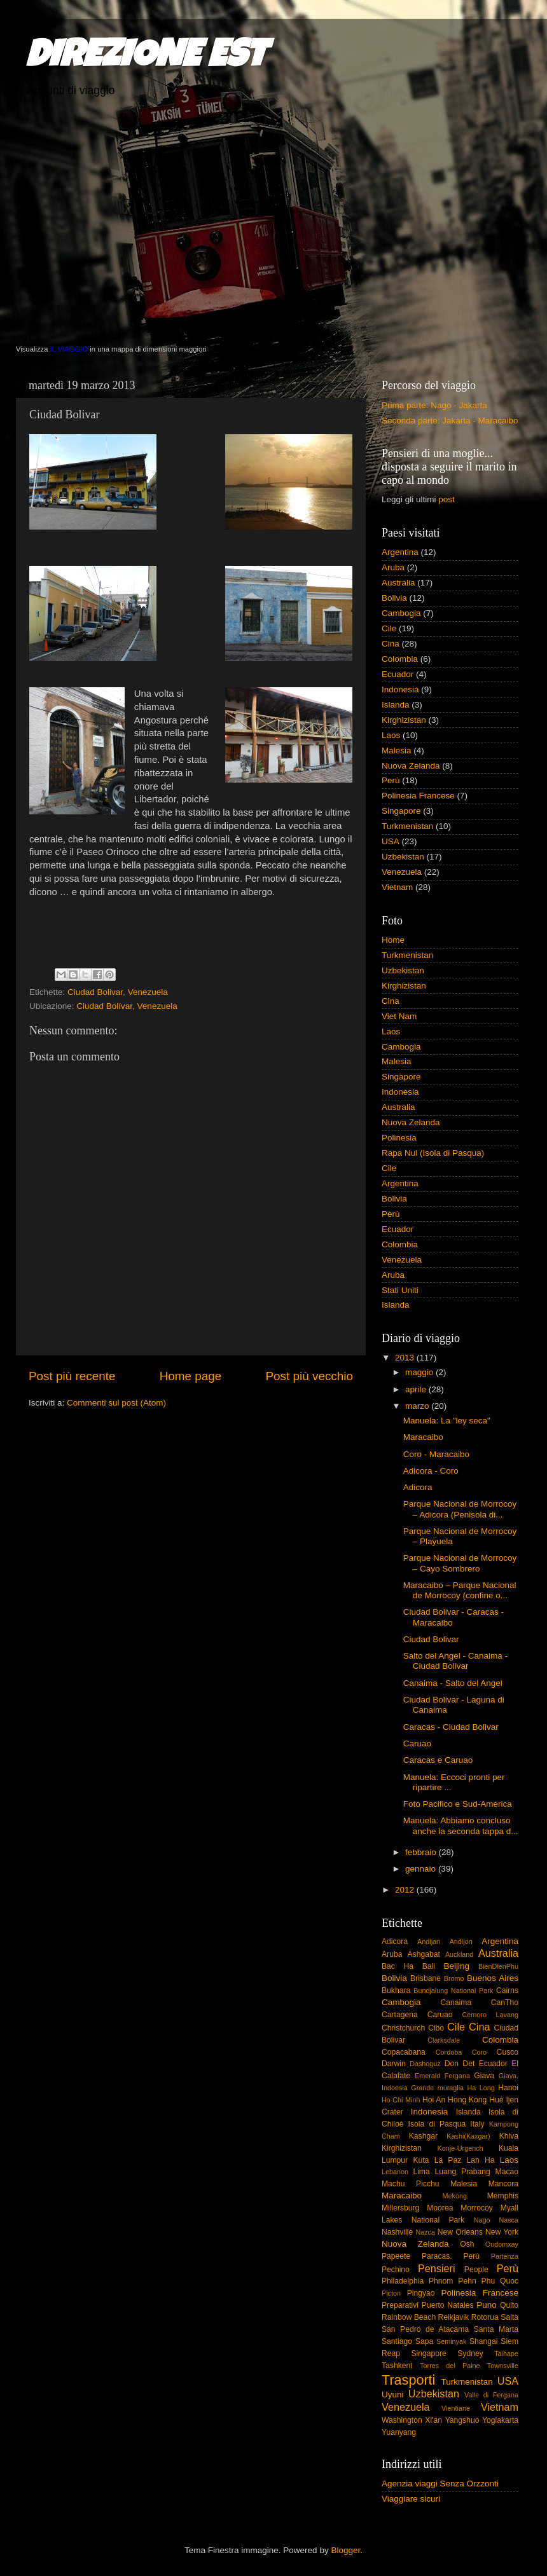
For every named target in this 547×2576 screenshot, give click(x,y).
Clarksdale (443, 2040)
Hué (496, 2099)
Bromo (454, 1978)
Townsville (502, 2365)
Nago (482, 2220)
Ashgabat (424, 1954)
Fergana (457, 2075)
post (446, 499)
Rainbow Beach (409, 2317)
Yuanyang (399, 2432)
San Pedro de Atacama (425, 2329)
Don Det (460, 2063)
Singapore (401, 811)
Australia (398, 582)
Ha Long (481, 2088)
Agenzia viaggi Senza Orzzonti (440, 2483)
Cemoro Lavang (490, 2014)
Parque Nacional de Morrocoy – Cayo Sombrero (460, 1563)
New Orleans (460, 2232)
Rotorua (485, 2317)
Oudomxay (501, 2244)
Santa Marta (496, 2329)
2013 (406, 1357)
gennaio (421, 1869)
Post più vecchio (309, 1376)
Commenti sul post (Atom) (116, 1403)
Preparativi (400, 2305)
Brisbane (425, 1978)
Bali (428, 1966)
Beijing (456, 1966)
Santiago (397, 2341)
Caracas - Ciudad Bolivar (451, 1727)
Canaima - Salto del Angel (452, 1683)
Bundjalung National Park (453, 1990)
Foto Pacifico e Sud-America (457, 1804)
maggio (420, 1372)
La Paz (448, 2160)
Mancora (503, 2183)
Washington (402, 2420)
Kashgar (423, 2136)
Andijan (428, 1941)
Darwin (394, 2063)
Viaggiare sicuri (411, 2499)
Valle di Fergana (491, 2395)
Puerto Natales (448, 2305)
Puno (486, 2305)
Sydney (470, 2353)
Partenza (504, 2256)
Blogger (345, 2550)
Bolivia (394, 598)
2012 (406, 1889)
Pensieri (436, 2268)
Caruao (417, 1743)
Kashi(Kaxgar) (468, 2136)
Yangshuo (462, 2420)
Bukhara (396, 1990)
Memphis (502, 2195)
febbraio (422, 1852)
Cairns (507, 1990)
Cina (390, 643)
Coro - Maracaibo (436, 1454)
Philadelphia (403, 2281)
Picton (391, 2293)
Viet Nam (399, 1016)
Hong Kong (467, 2099)
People (476, 2269)
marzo (418, 1406)
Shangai (483, 2341)
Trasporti (408, 2380)
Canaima (456, 2002)
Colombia (400, 659)
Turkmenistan (407, 826)
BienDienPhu (498, 1966)
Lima (421, 2171)
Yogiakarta (500, 2420)
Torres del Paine (450, 2365)
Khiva (508, 2136)
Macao (506, 2171)
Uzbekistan (403, 856)
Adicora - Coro (431, 1471)
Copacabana (404, 2052)
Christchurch (403, 2028)
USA (390, 841)
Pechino (396, 2269)
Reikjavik (453, 2317)
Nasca (508, 2220)
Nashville (397, 2232)
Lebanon (395, 2171)
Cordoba (449, 2052)
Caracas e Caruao (438, 1760)
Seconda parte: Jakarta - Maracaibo (450, 420)
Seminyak (451, 2341)
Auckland (459, 1954)
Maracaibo (423, 1437)
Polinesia (399, 1137)
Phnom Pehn (452, 2281)
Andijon (461, 1941)
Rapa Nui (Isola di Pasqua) (433, 1153)
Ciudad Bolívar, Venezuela (126, 1006)
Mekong (455, 2196)
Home (393, 940)
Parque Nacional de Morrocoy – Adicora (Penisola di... (460, 1509)
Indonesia (400, 689)
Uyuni (393, 2394)
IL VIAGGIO (69, 349)
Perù (391, 780)
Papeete (396, 2256)
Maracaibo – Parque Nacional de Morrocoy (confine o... (459, 1590)
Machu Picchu (411, 2183)
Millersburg (400, 2207)
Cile (389, 628)
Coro (479, 2052)
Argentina (400, 552)
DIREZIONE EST (146, 58)
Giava (484, 2075)
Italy (477, 2124)
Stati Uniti (400, 1290)
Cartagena (400, 2014)
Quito (509, 2305)
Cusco (507, 2052)
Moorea (440, 2207)
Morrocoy (476, 2207)
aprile (417, 1389)
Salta (509, 2317)
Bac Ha (397, 1966)
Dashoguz (425, 2063)
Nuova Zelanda (411, 766)
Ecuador (397, 674)
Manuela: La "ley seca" (446, 1420)
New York (501, 2232)
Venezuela (148, 992)
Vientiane (455, 2408)
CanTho (504, 2002)
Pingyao (421, 2293)
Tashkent (397, 2365)
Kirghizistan (404, 720)
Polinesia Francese (418, 795)
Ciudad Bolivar (95, 992)
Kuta (421, 2160)
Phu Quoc (499, 2281)
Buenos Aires (492, 1978)
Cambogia (401, 613)
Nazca (425, 2232)
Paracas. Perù (451, 2256)
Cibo (436, 2028)
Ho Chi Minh (401, 2100)
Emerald (427, 2075)
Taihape (506, 2353)
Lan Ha (481, 2160)
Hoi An (433, 2099)
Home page (191, 1376)
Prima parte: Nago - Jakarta (434, 405)
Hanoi (508, 2087)
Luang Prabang (462, 2171)
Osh (467, 2244)
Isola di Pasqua (437, 2124)
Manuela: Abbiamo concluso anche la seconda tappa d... (460, 1825)
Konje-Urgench (460, 2148)
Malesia (397, 750)
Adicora (418, 1487)
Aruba (393, 567)
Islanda (396, 704)
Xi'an (433, 2420)
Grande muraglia (437, 2088)
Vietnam (397, 887)
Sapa (424, 2341)
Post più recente (72, 1376)
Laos (391, 735)
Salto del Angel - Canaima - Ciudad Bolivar (455, 1661)
